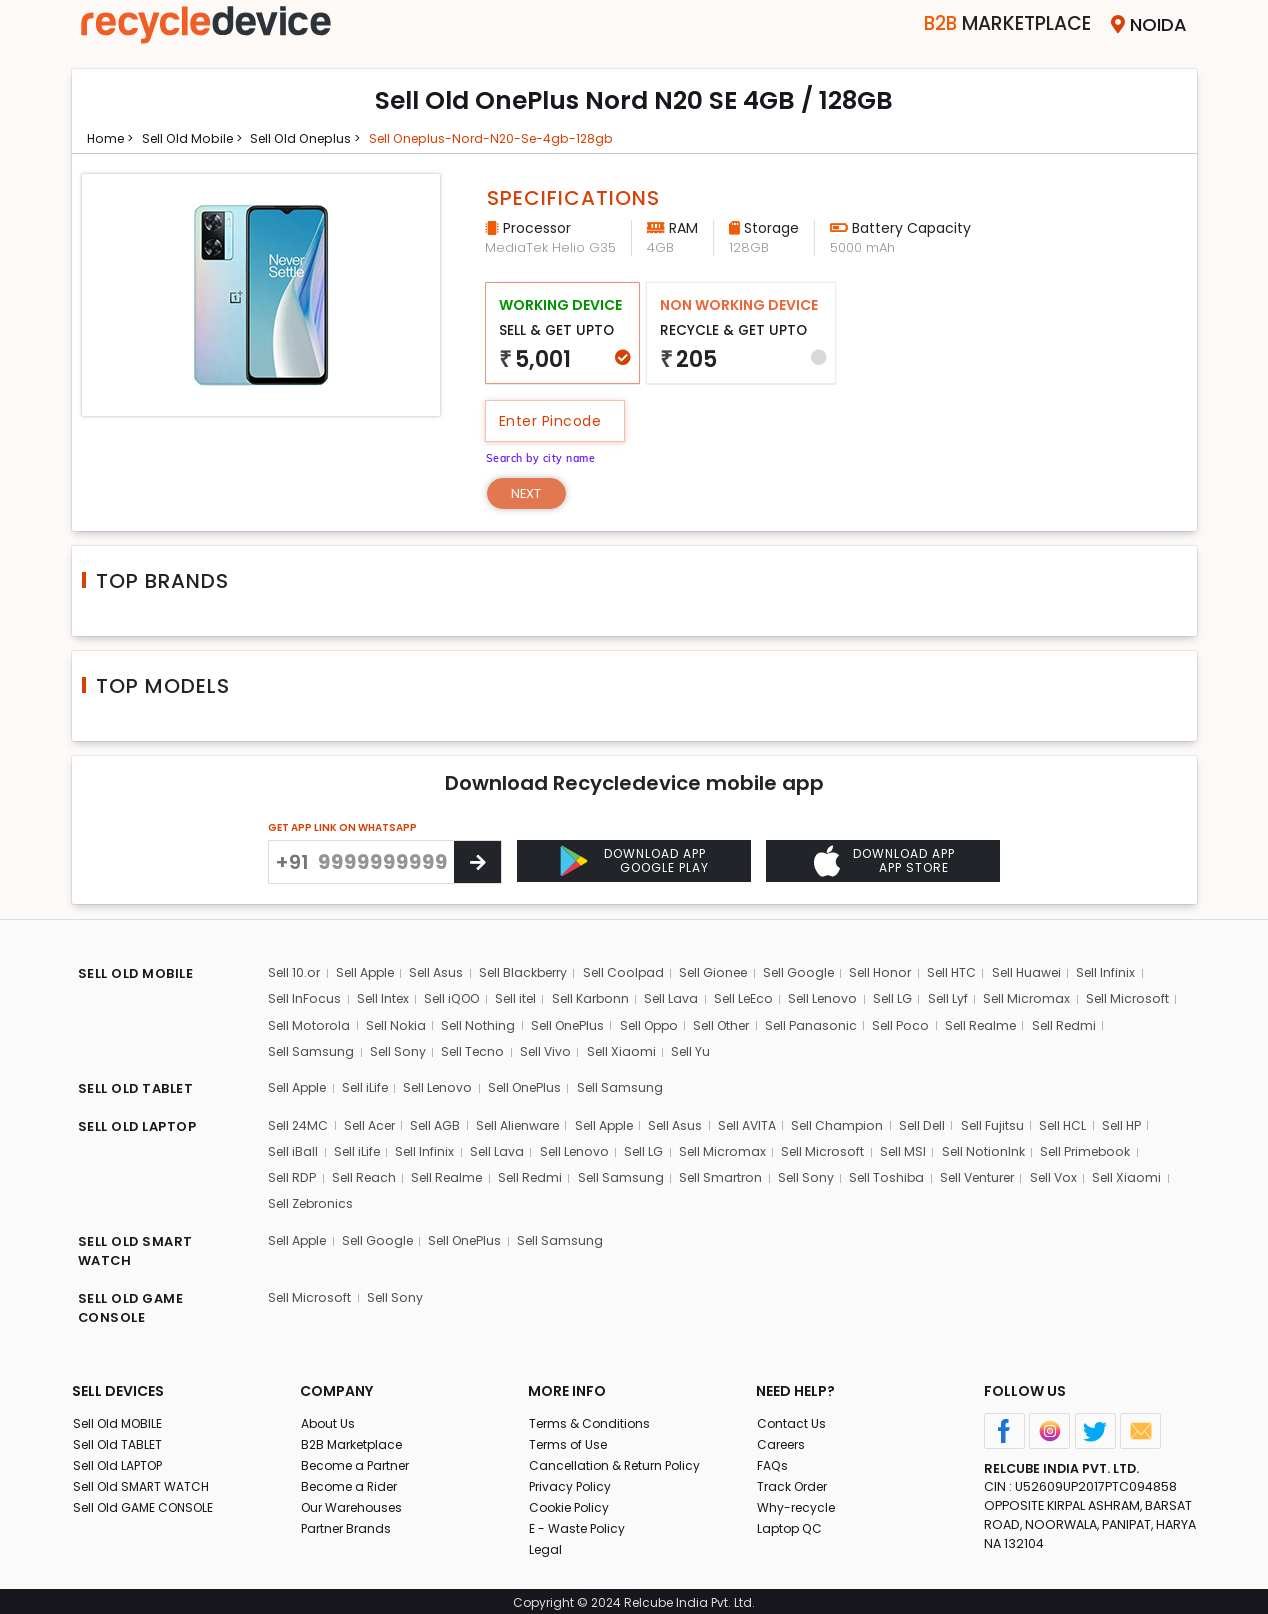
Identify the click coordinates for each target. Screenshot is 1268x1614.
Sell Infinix (1137, 974)
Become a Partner (359, 1459)
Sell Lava (686, 1000)
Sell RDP (293, 1173)
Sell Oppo (760, 1025)
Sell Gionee (732, 974)
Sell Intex (385, 1000)
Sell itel (525, 1000)
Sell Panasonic (930, 1025)
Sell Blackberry (535, 974)
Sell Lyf (969, 1000)
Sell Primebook (1100, 1148)
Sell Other (837, 1025)
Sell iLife (372, 1086)
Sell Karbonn (603, 1000)
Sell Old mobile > (201, 138)
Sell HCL (1094, 1122)
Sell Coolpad (639, 974)
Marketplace (980, 24)
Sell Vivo (632, 1051)
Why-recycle (798, 1501)
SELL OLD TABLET (139, 1089)
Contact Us (791, 1417)
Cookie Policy (572, 1501)
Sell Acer (374, 1122)
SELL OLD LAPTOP (142, 1125)
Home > (113, 138)
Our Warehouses (355, 1501)
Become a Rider (352, 1480)
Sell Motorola (410, 1025)
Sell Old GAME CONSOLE (148, 1501)
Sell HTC (978, 974)
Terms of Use (570, 1438)
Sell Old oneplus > (324, 138)
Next (530, 493)
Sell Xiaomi (708, 1051)
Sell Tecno (557, 1051)
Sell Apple (369, 974)
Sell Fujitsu (1022, 1122)
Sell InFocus (305, 1000)
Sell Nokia (498, 1025)
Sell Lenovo (842, 1000)
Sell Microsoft (311, 1025)
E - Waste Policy (579, 1522)
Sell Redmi (302, 1051)
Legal (545, 1543)
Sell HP (1154, 1122)
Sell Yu (778, 1051)
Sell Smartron (733, 1173)
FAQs (772, 1459)
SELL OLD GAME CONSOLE (134, 1304)
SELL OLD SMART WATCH (138, 1247)
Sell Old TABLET (119, 1438)
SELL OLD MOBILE (140, 977)
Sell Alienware (530, 1122)
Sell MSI (913, 1148)
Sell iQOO (458, 1000)
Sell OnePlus (674, 1025)
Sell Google (820, 974)
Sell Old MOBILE (120, 1417)
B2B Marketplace (355, 1438)
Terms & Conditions (591, 1417)
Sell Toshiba (902, 1173)
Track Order (795, 1480)
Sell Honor (905, 974)
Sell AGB (443, 1122)
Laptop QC (790, 1522)
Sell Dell (951, 1122)
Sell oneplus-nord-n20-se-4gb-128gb (525, 138)
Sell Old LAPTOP (122, 1459)
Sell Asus (444, 974)
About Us (329, 1417)
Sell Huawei (1055, 974)
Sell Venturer (996, 1173)
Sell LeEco (760, 1000)
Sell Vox (1077, 1173)
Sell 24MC (300, 1122)
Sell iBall (294, 1148)
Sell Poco (1022, 1025)
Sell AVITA (771, 1122)
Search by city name (547, 455)
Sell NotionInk (994, 1148)
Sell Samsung (394, 1051)
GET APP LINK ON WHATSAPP (342, 829)
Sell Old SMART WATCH (145, 1480)
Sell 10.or (295, 974)
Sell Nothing (582, 1025)
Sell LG (913, 1000)
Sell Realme (1104, 1025)
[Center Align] (477, 864)
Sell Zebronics (314, 1199)
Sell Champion (864, 1122)
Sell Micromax (1049, 1000)
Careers (783, 1438)
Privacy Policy (572, 1480)
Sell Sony (481, 1051)
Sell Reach (367, 1173)
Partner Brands (348, 1522)
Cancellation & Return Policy (619, 1459)
